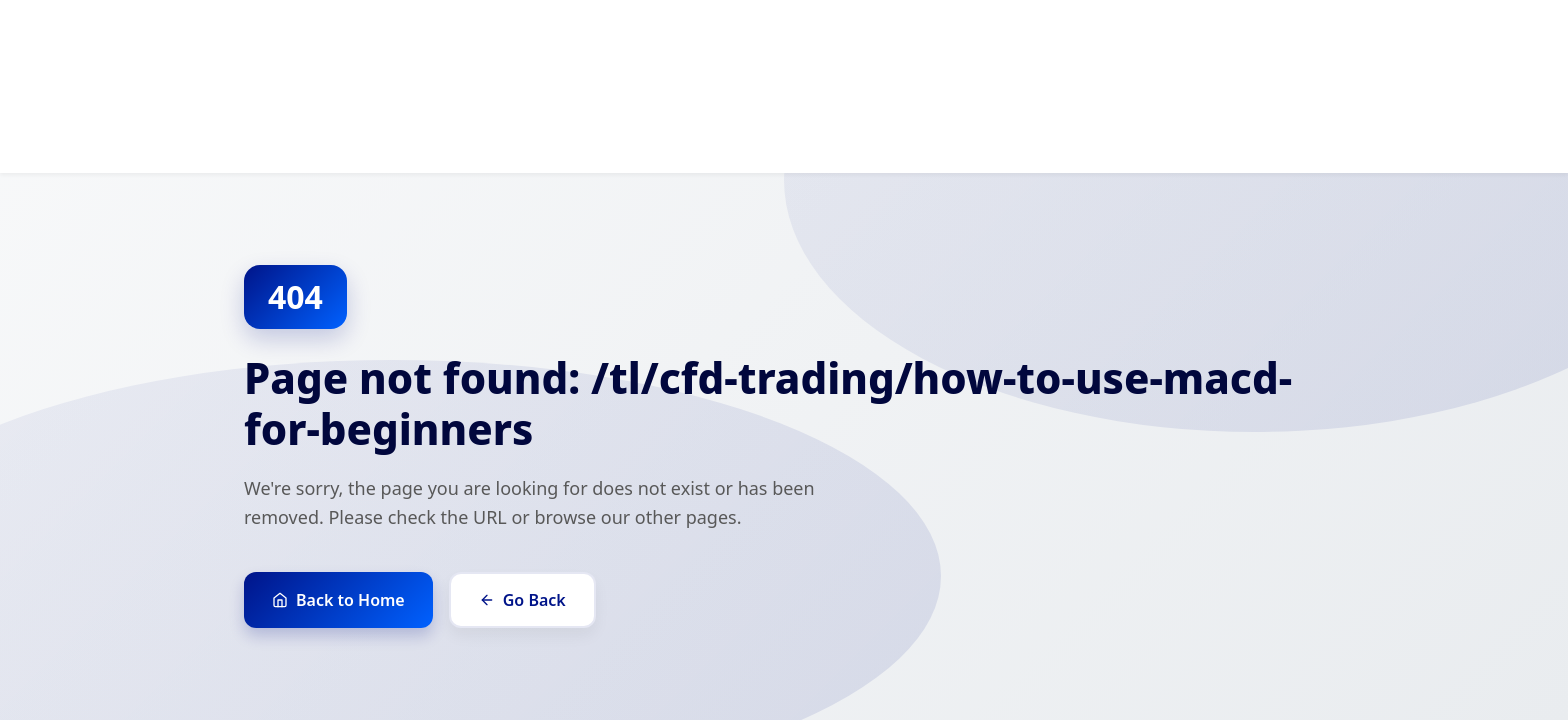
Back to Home (338, 600)
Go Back (522, 600)
